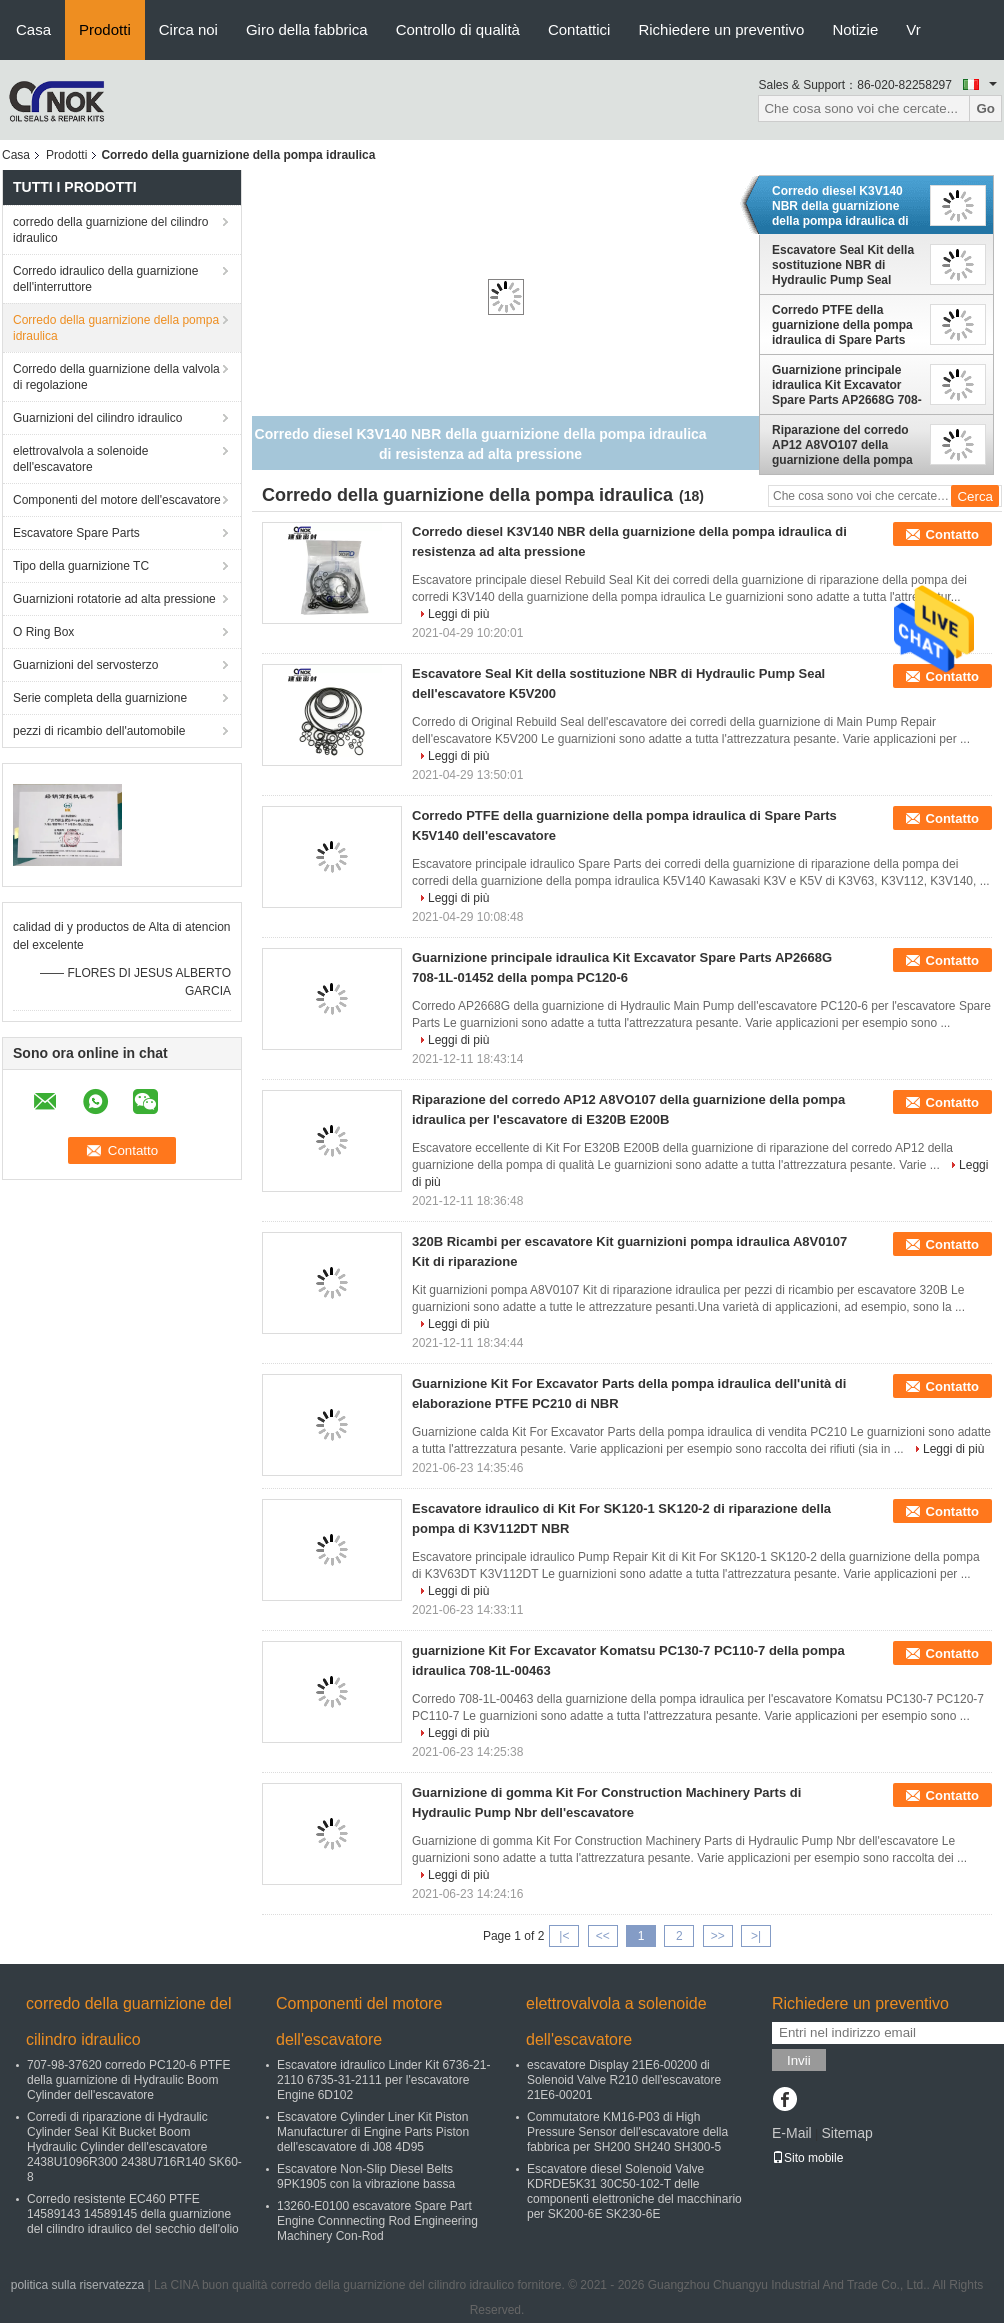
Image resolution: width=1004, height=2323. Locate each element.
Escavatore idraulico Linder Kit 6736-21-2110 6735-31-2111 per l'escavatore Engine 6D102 (383, 2080)
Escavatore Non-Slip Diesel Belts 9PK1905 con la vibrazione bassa (366, 2176)
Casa (33, 29)
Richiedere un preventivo (721, 29)
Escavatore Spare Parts (76, 533)
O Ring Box (43, 632)
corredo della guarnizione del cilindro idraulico (110, 230)
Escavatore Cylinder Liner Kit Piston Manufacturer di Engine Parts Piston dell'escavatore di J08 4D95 (373, 2132)
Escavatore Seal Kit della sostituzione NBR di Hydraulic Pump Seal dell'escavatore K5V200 (843, 265)
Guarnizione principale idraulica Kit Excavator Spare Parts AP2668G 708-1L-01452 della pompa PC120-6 (847, 385)
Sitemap (846, 2133)
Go (985, 108)
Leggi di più (458, 614)
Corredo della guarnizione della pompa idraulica (116, 328)
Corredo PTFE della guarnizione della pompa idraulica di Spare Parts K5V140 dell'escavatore (842, 325)
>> (718, 1936)
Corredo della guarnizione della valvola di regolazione (116, 377)
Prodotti (105, 29)
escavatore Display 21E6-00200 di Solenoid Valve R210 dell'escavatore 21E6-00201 (624, 2080)
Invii (799, 2060)
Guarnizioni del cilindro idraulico (97, 418)
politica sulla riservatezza (77, 2285)
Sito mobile (807, 2158)
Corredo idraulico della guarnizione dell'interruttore (105, 279)
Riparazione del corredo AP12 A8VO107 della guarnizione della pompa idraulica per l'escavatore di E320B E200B (844, 445)
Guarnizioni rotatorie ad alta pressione (114, 599)
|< (564, 1936)
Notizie (855, 29)
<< (603, 1936)
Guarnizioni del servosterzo (85, 665)
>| (756, 1936)
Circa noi (188, 29)
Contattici (579, 29)
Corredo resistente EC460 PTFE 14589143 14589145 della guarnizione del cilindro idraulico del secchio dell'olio (133, 2214)
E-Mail (792, 2133)
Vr (913, 29)
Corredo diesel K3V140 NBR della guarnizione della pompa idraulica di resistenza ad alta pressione (840, 206)
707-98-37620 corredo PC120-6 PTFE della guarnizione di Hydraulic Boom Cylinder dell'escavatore (128, 2080)
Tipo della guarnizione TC (81, 566)
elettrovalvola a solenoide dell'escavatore (80, 459)
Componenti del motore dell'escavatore (117, 500)
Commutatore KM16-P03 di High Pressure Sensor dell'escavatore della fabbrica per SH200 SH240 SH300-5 (627, 2132)
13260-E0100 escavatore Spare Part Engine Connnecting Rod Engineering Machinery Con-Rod (377, 2221)
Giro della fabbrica (307, 29)
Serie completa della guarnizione (100, 698)
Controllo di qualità (458, 29)
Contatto (952, 534)
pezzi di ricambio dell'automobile (99, 731)
